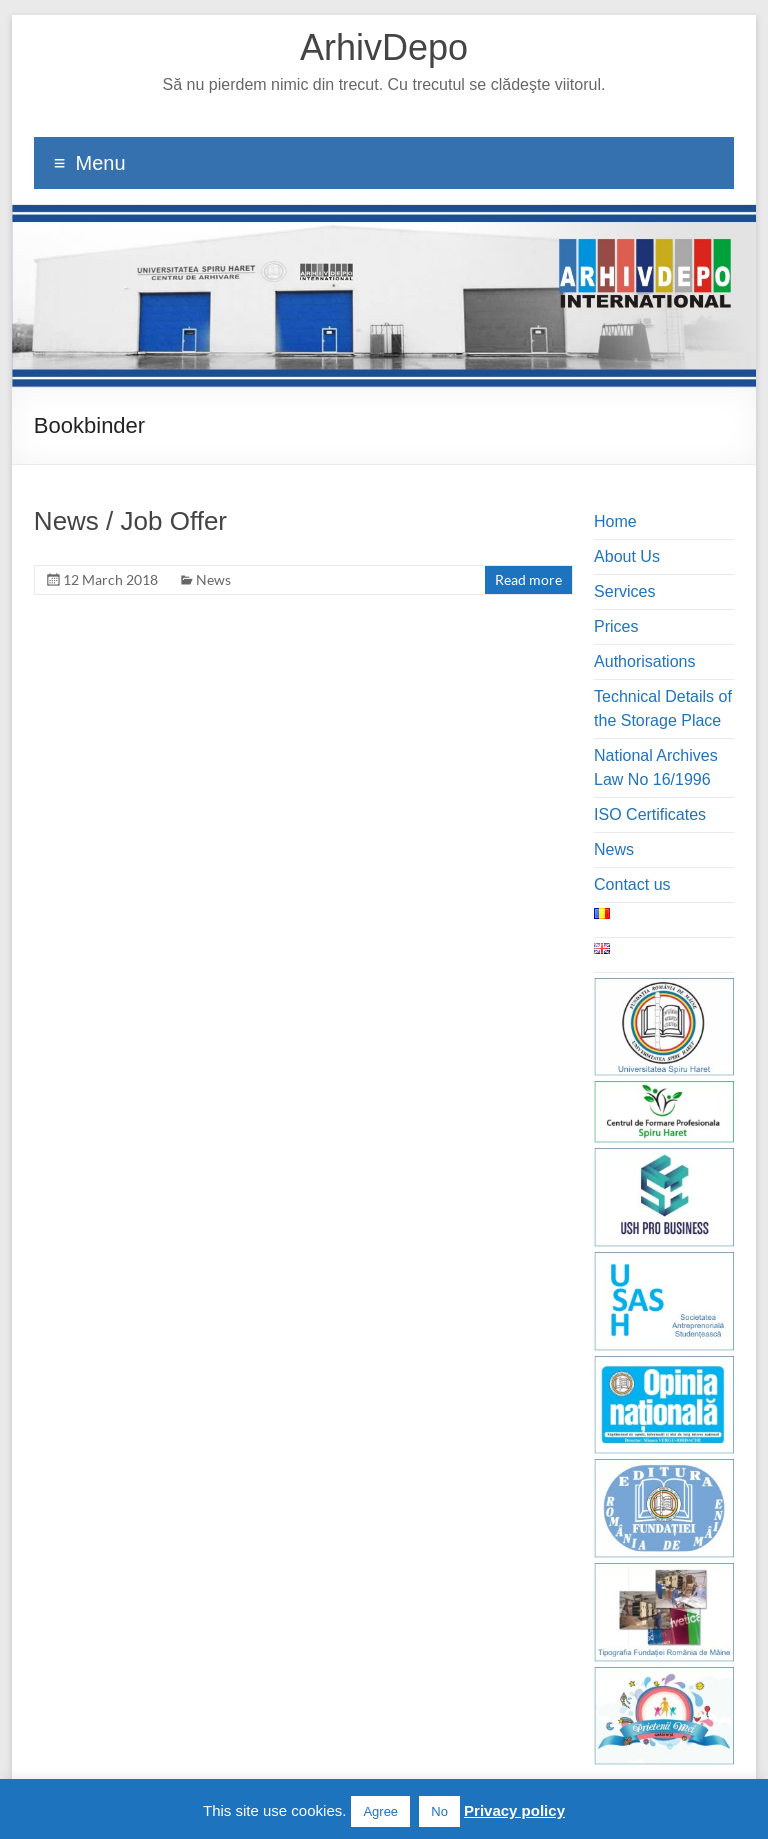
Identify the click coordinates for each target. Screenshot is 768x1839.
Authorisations (644, 661)
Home (615, 521)
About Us (627, 556)
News (213, 579)
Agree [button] (380, 1811)
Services (624, 591)
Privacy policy (514, 1810)
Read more (528, 579)
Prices (616, 626)
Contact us (632, 884)
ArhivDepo (384, 47)
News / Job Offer (130, 521)
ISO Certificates (650, 814)
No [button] (439, 1811)
